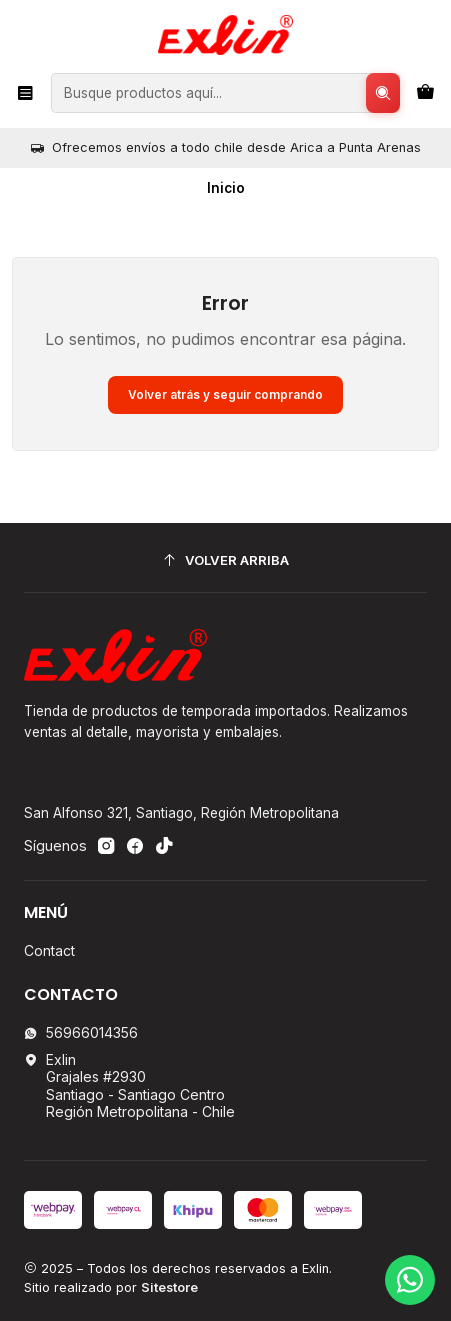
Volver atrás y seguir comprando (225, 394)
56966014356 (81, 1032)
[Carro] (425, 92)
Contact (49, 950)
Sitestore (169, 1287)
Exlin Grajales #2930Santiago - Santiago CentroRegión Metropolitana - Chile (129, 1086)
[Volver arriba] (225, 560)
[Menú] (25, 92)
